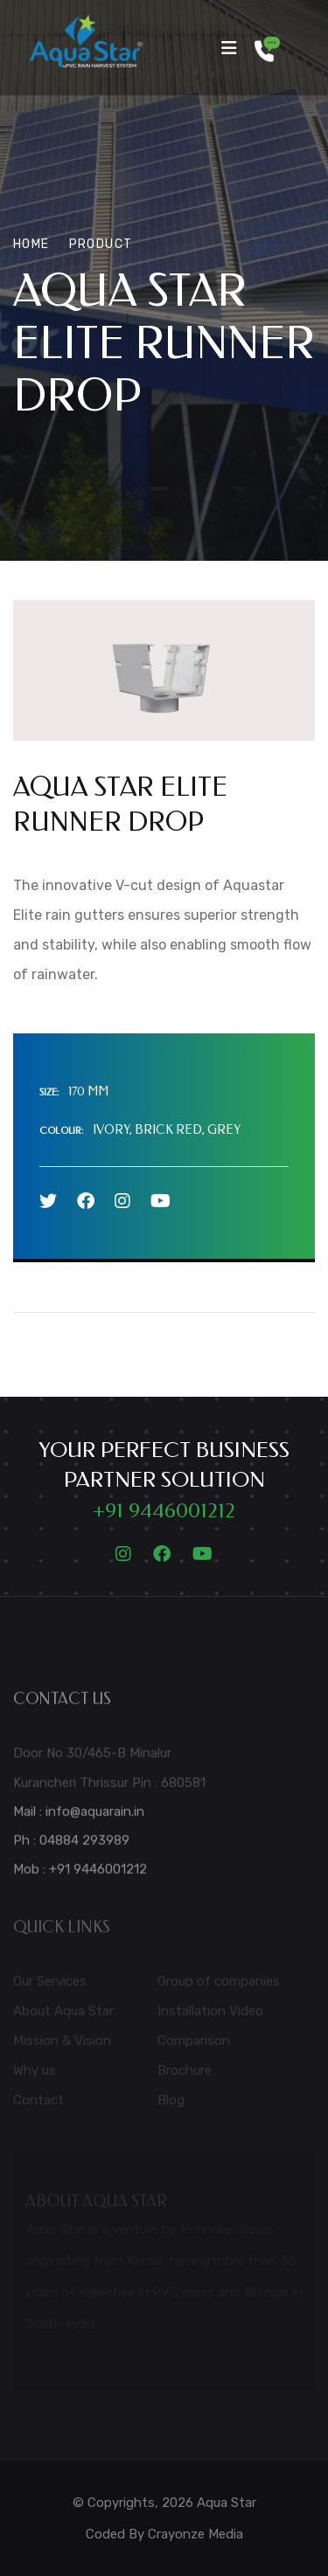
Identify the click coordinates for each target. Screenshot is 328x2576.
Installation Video (210, 2015)
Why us (34, 2074)
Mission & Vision (62, 2045)
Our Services (50, 1985)
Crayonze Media (195, 2534)
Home (31, 244)
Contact (38, 2104)
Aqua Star (226, 2502)
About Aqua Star (63, 2015)
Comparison (193, 2045)
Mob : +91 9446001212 (80, 1874)
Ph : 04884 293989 (71, 1845)
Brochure (184, 2074)
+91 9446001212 (164, 1510)
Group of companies (218, 1985)
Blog (171, 2104)
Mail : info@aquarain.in (78, 1816)
